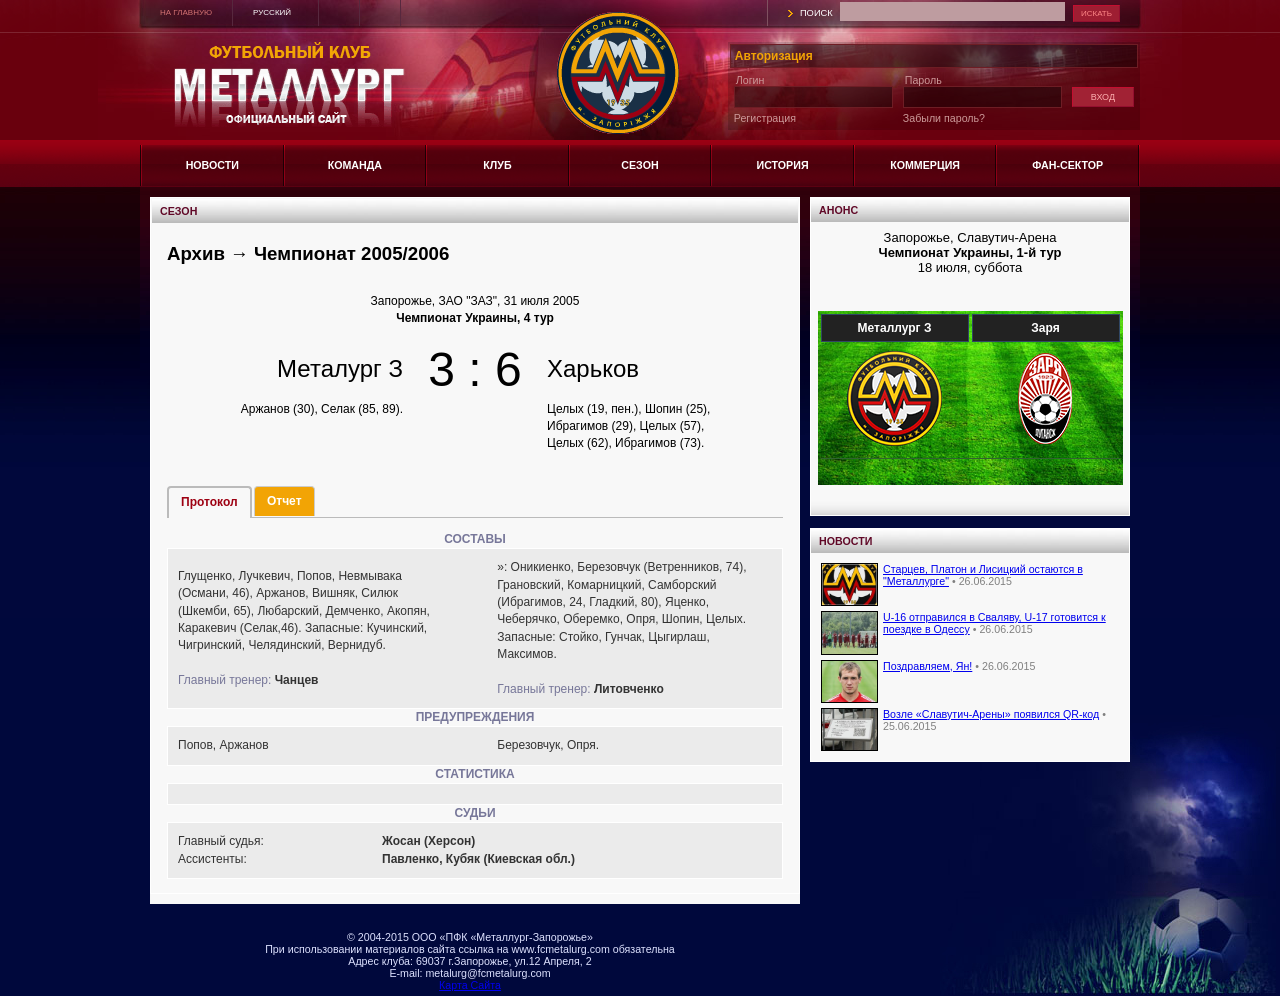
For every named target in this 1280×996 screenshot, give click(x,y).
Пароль (923, 80)
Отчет (284, 501)
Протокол (209, 502)
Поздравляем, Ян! (927, 666)
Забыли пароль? (944, 118)
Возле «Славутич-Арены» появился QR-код (991, 714)
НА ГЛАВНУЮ (186, 12)
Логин (750, 80)
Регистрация (765, 118)
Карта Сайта (470, 985)
